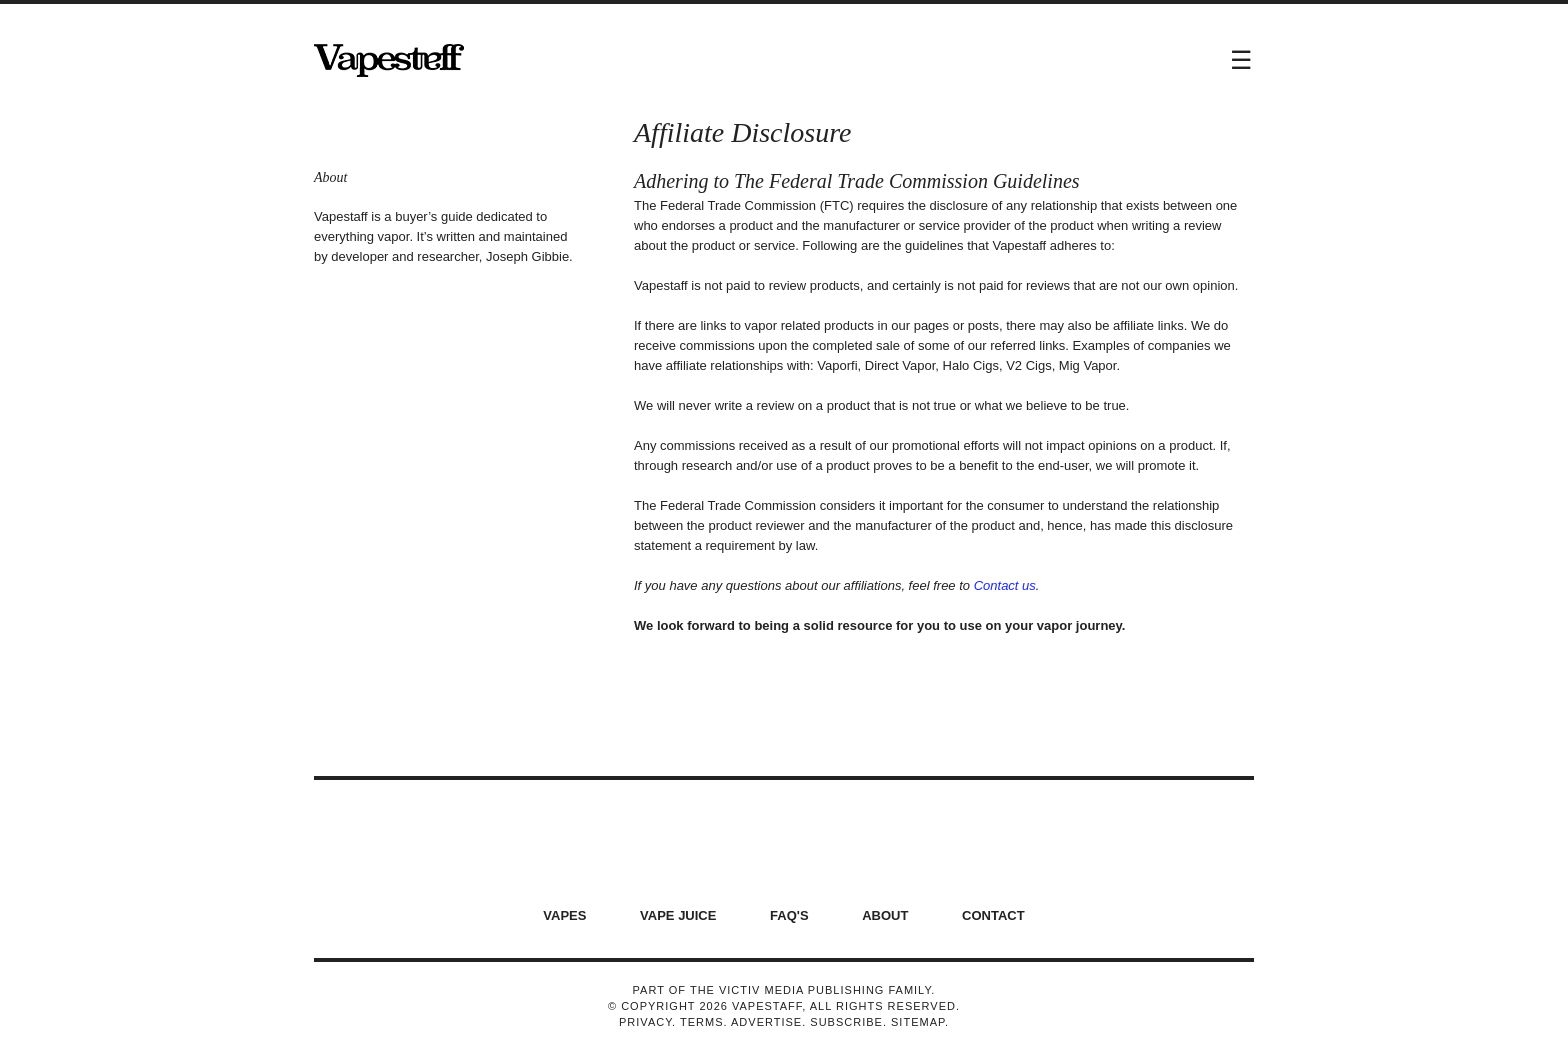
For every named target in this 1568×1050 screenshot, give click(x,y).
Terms (702, 1022)
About (885, 915)
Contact (993, 915)
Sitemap (918, 1022)
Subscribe (846, 1022)
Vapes (564, 915)
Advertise (766, 1022)
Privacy (645, 1022)
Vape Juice (678, 915)
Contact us (1005, 585)
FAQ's (789, 915)
